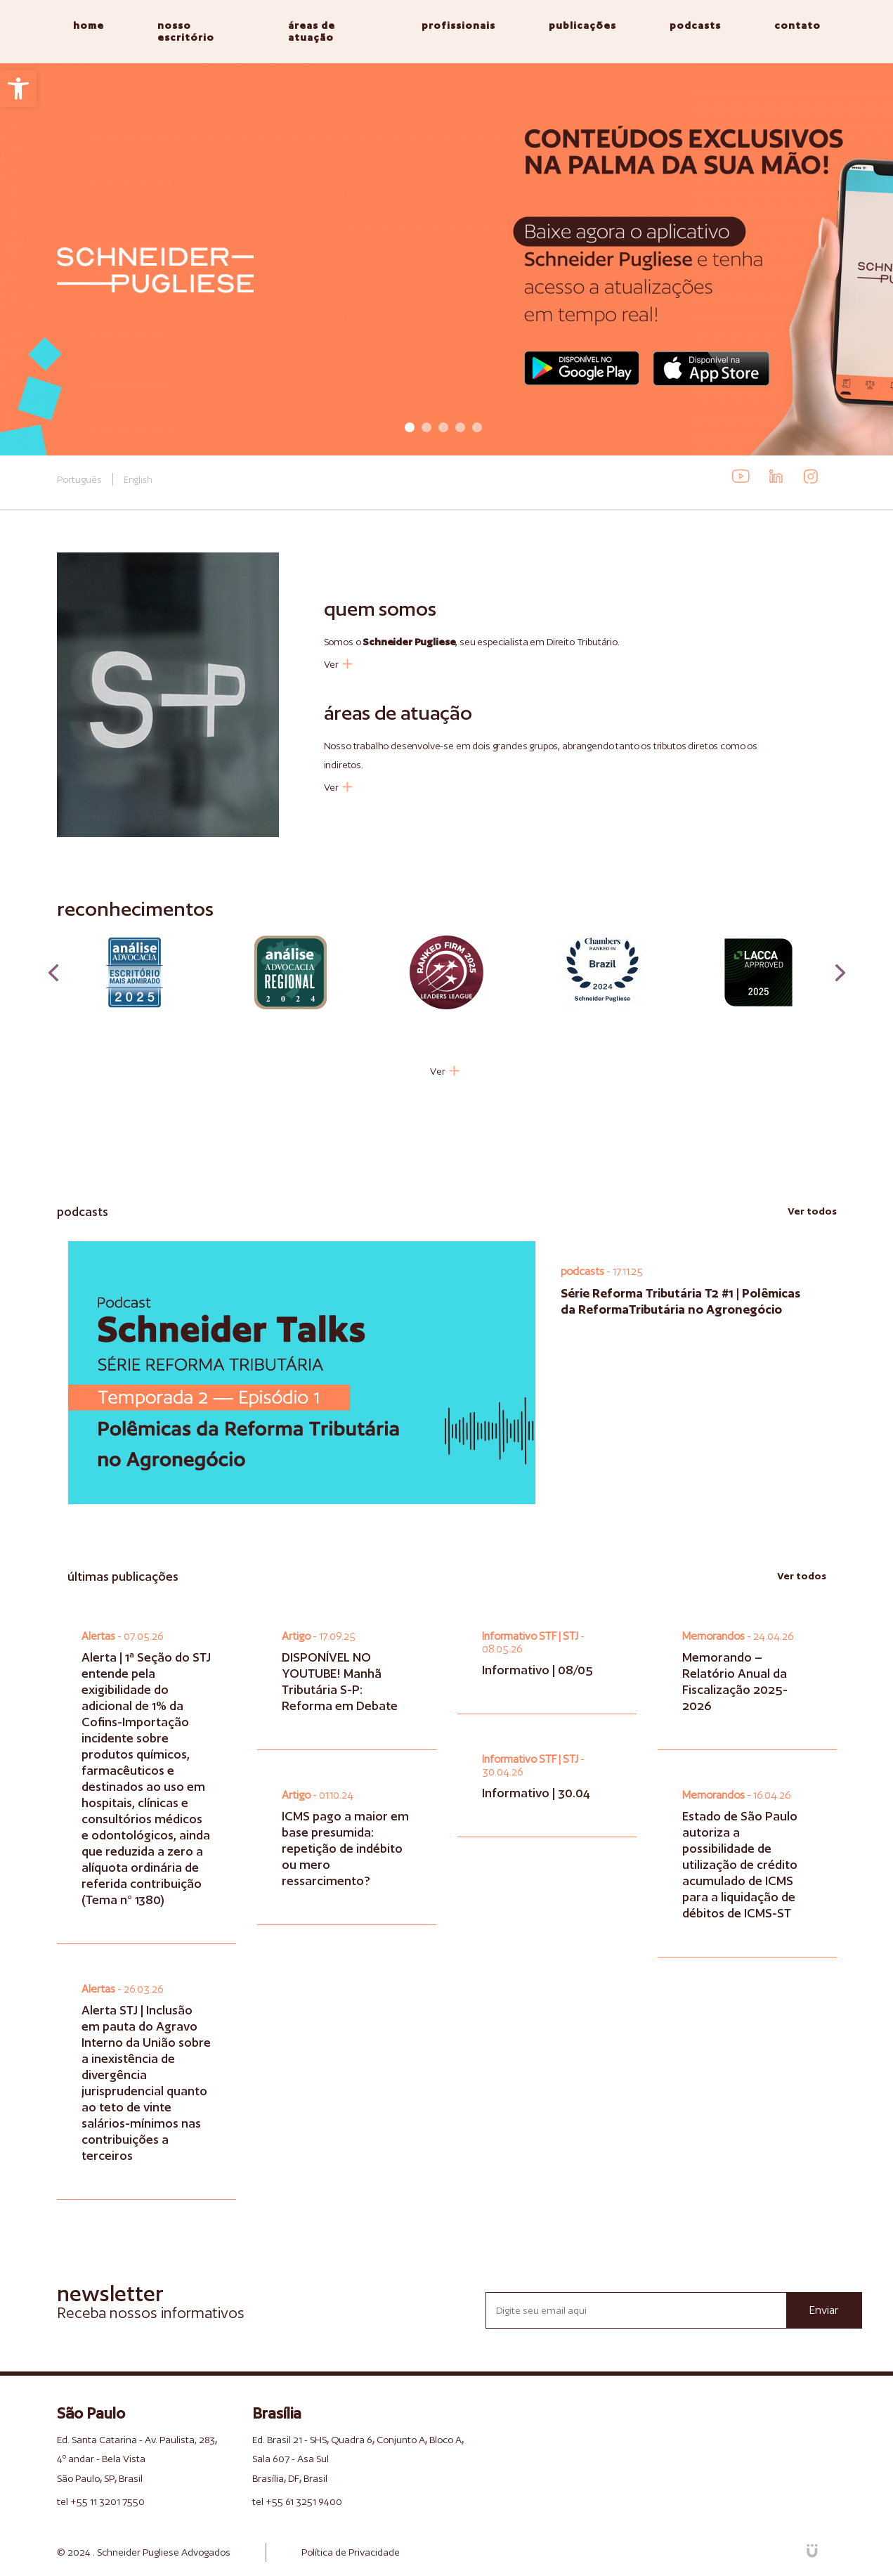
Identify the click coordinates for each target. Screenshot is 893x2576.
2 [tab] (426, 427)
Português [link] (79, 479)
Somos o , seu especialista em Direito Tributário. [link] (472, 641)
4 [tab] (460, 427)
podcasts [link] (695, 25)
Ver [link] (338, 664)
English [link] (138, 479)
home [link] (88, 25)
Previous (53, 972)
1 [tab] (410, 427)
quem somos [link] (380, 608)
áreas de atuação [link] (311, 31)
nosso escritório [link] (185, 31)
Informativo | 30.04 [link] (536, 1792)
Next (840, 972)
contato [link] (797, 25)
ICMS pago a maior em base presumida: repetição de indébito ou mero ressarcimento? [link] (345, 1848)
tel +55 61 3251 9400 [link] (297, 2501)
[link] (18, 88)
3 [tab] (443, 427)
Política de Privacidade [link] (350, 2552)
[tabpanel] (446, 259)
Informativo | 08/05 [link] (537, 1669)
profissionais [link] (458, 25)
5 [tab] (477, 427)
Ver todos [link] (812, 1211)
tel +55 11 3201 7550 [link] (101, 2501)
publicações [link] (582, 25)
